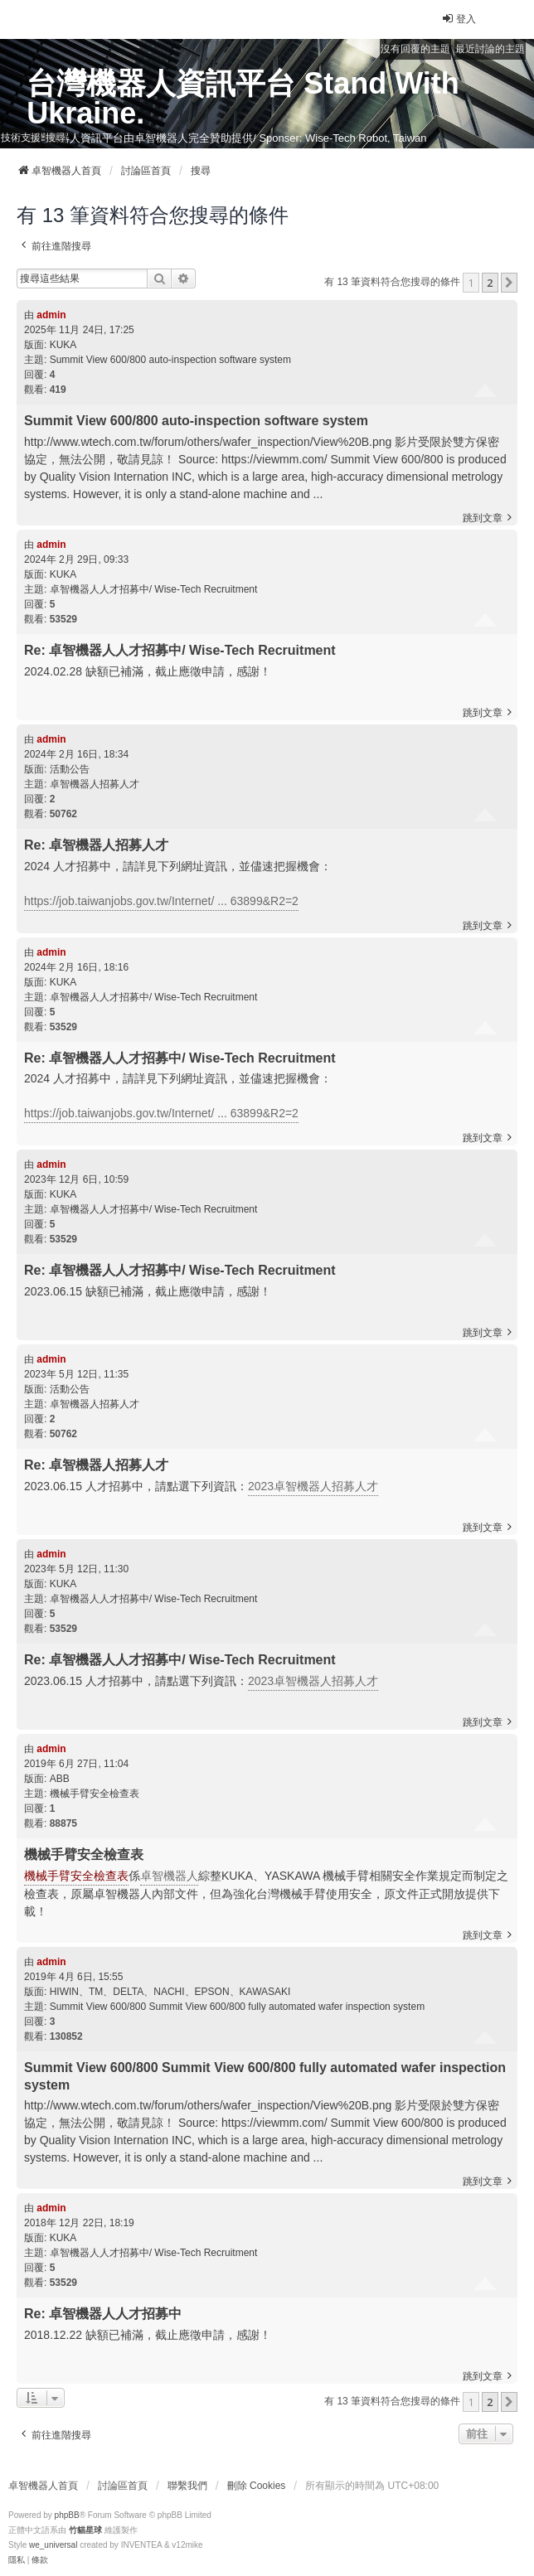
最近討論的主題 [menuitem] (490, 49)
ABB (60, 1778)
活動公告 (70, 769)
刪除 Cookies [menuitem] (256, 2485)
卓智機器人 (169, 1875)
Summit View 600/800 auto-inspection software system (170, 360)
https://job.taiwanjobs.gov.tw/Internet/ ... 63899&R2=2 (161, 901)
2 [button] (490, 282)
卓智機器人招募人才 (94, 784)
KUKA (63, 345)
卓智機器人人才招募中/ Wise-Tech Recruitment (154, 589)
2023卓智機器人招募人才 (313, 1486)
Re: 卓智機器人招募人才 (96, 845)
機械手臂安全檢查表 (94, 1793)
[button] (509, 283)
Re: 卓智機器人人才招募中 (103, 2314)
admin (51, 315)
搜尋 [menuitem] (56, 137)
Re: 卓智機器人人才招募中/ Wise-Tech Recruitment (180, 650)
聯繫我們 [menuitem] (187, 2485)
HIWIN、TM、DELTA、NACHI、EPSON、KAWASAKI (170, 1991)
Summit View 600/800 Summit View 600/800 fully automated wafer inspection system (237, 2006)
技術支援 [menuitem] (21, 137)
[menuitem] (16, 2560)
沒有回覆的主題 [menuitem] (415, 49)
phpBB (67, 2515)
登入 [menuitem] (458, 18)
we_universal (53, 2544)
